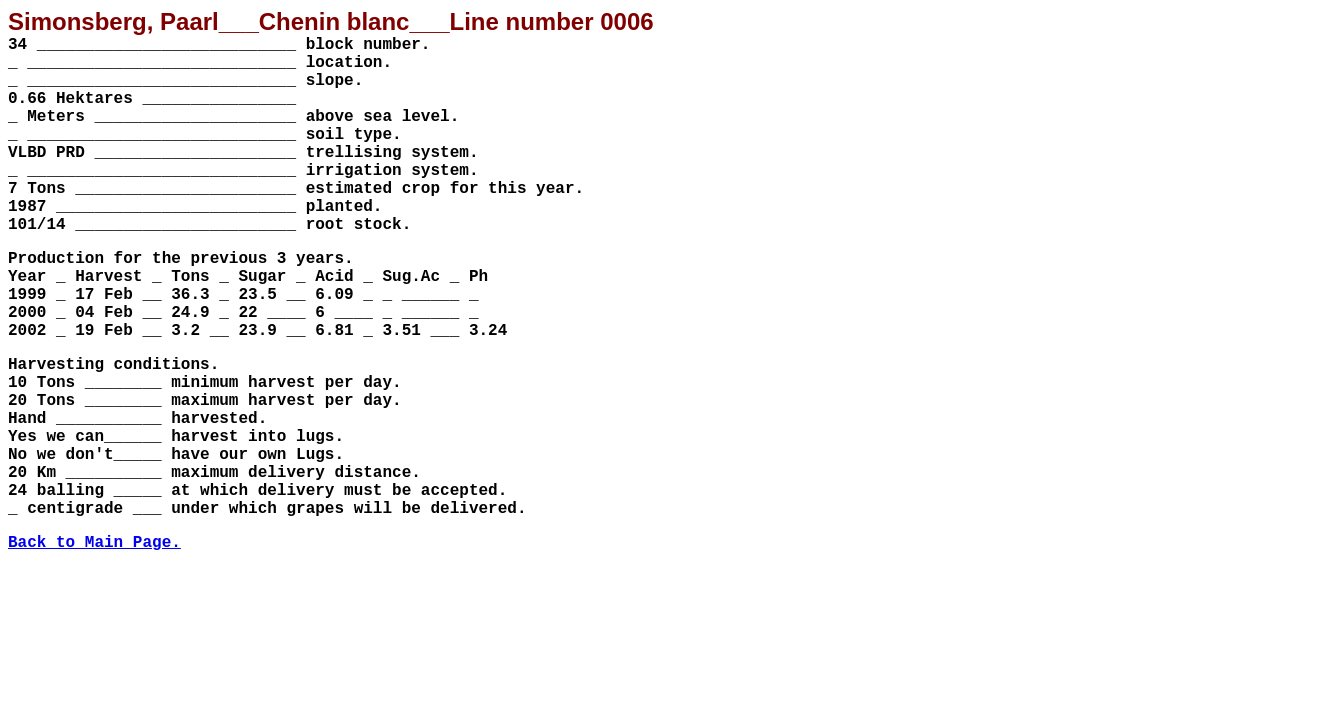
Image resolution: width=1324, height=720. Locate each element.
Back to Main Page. (94, 543)
